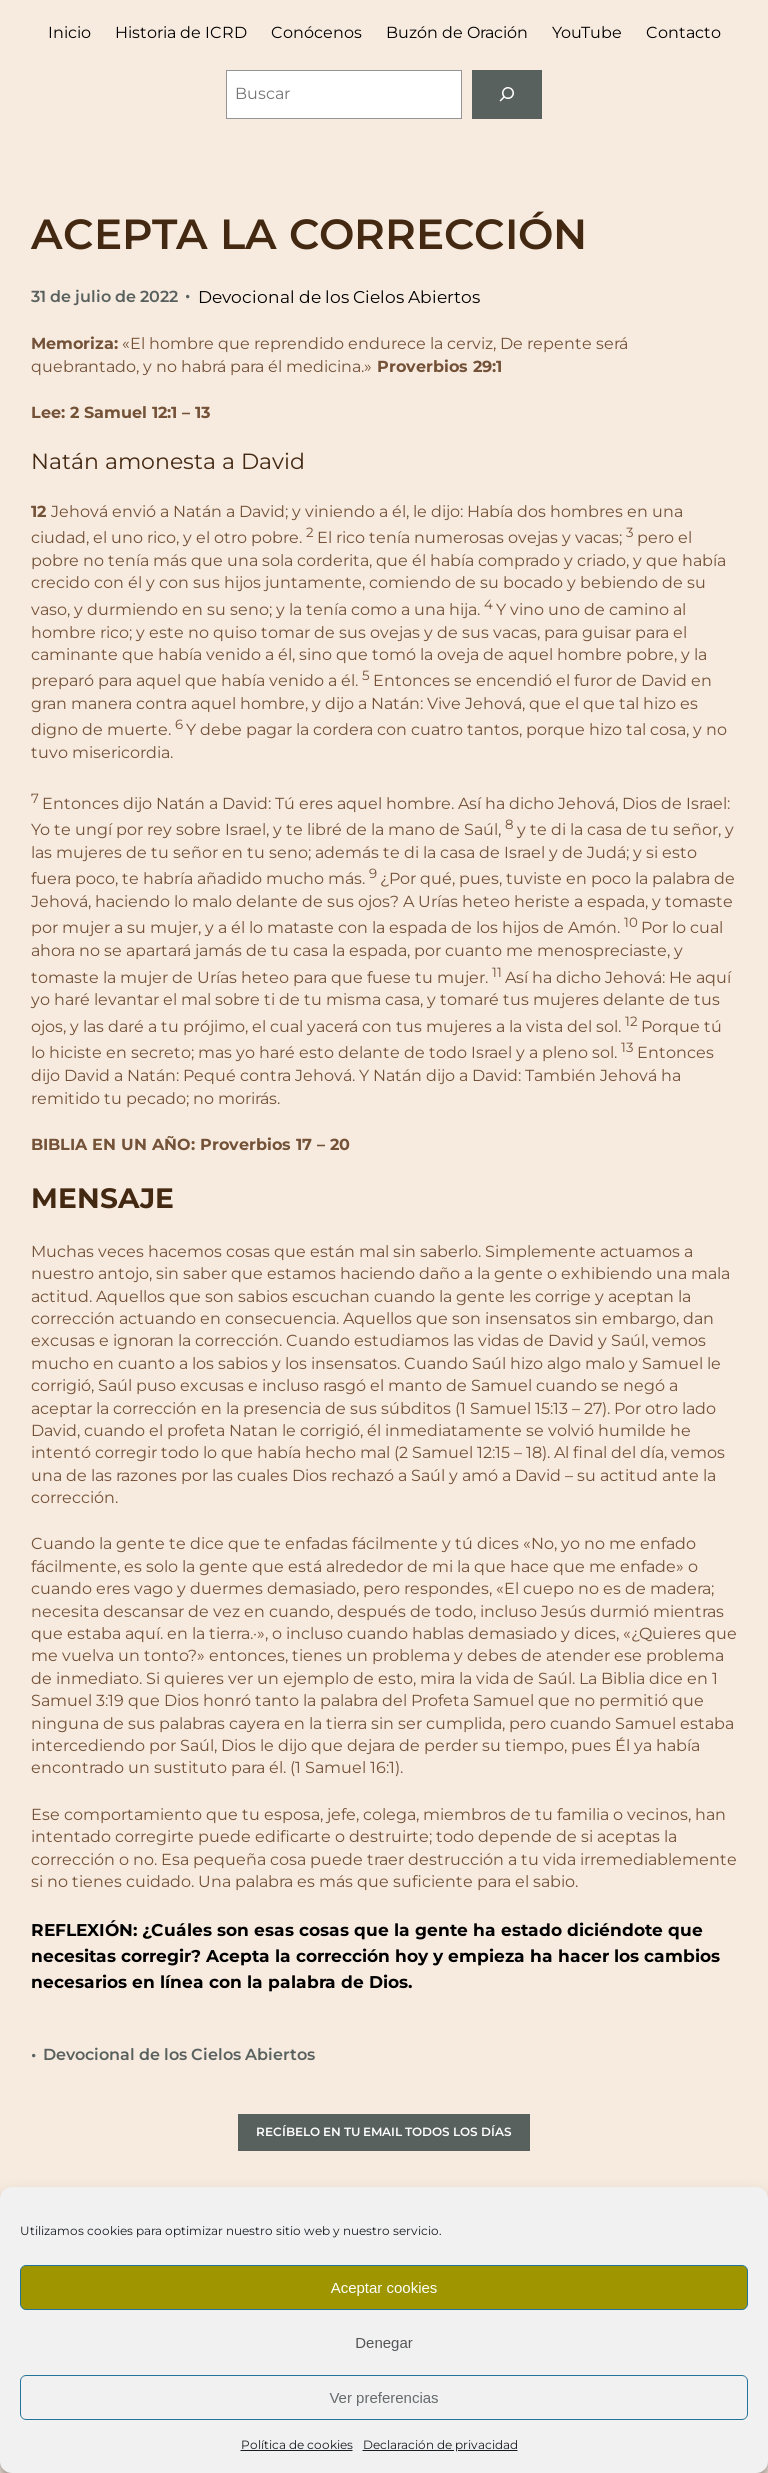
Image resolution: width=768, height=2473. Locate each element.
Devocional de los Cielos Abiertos (339, 296)
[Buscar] (507, 94)
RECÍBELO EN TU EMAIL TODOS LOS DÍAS (384, 2131)
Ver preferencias (383, 2397)
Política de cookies (297, 2444)
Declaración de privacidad (440, 2444)
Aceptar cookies (384, 2287)
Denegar (384, 2342)
